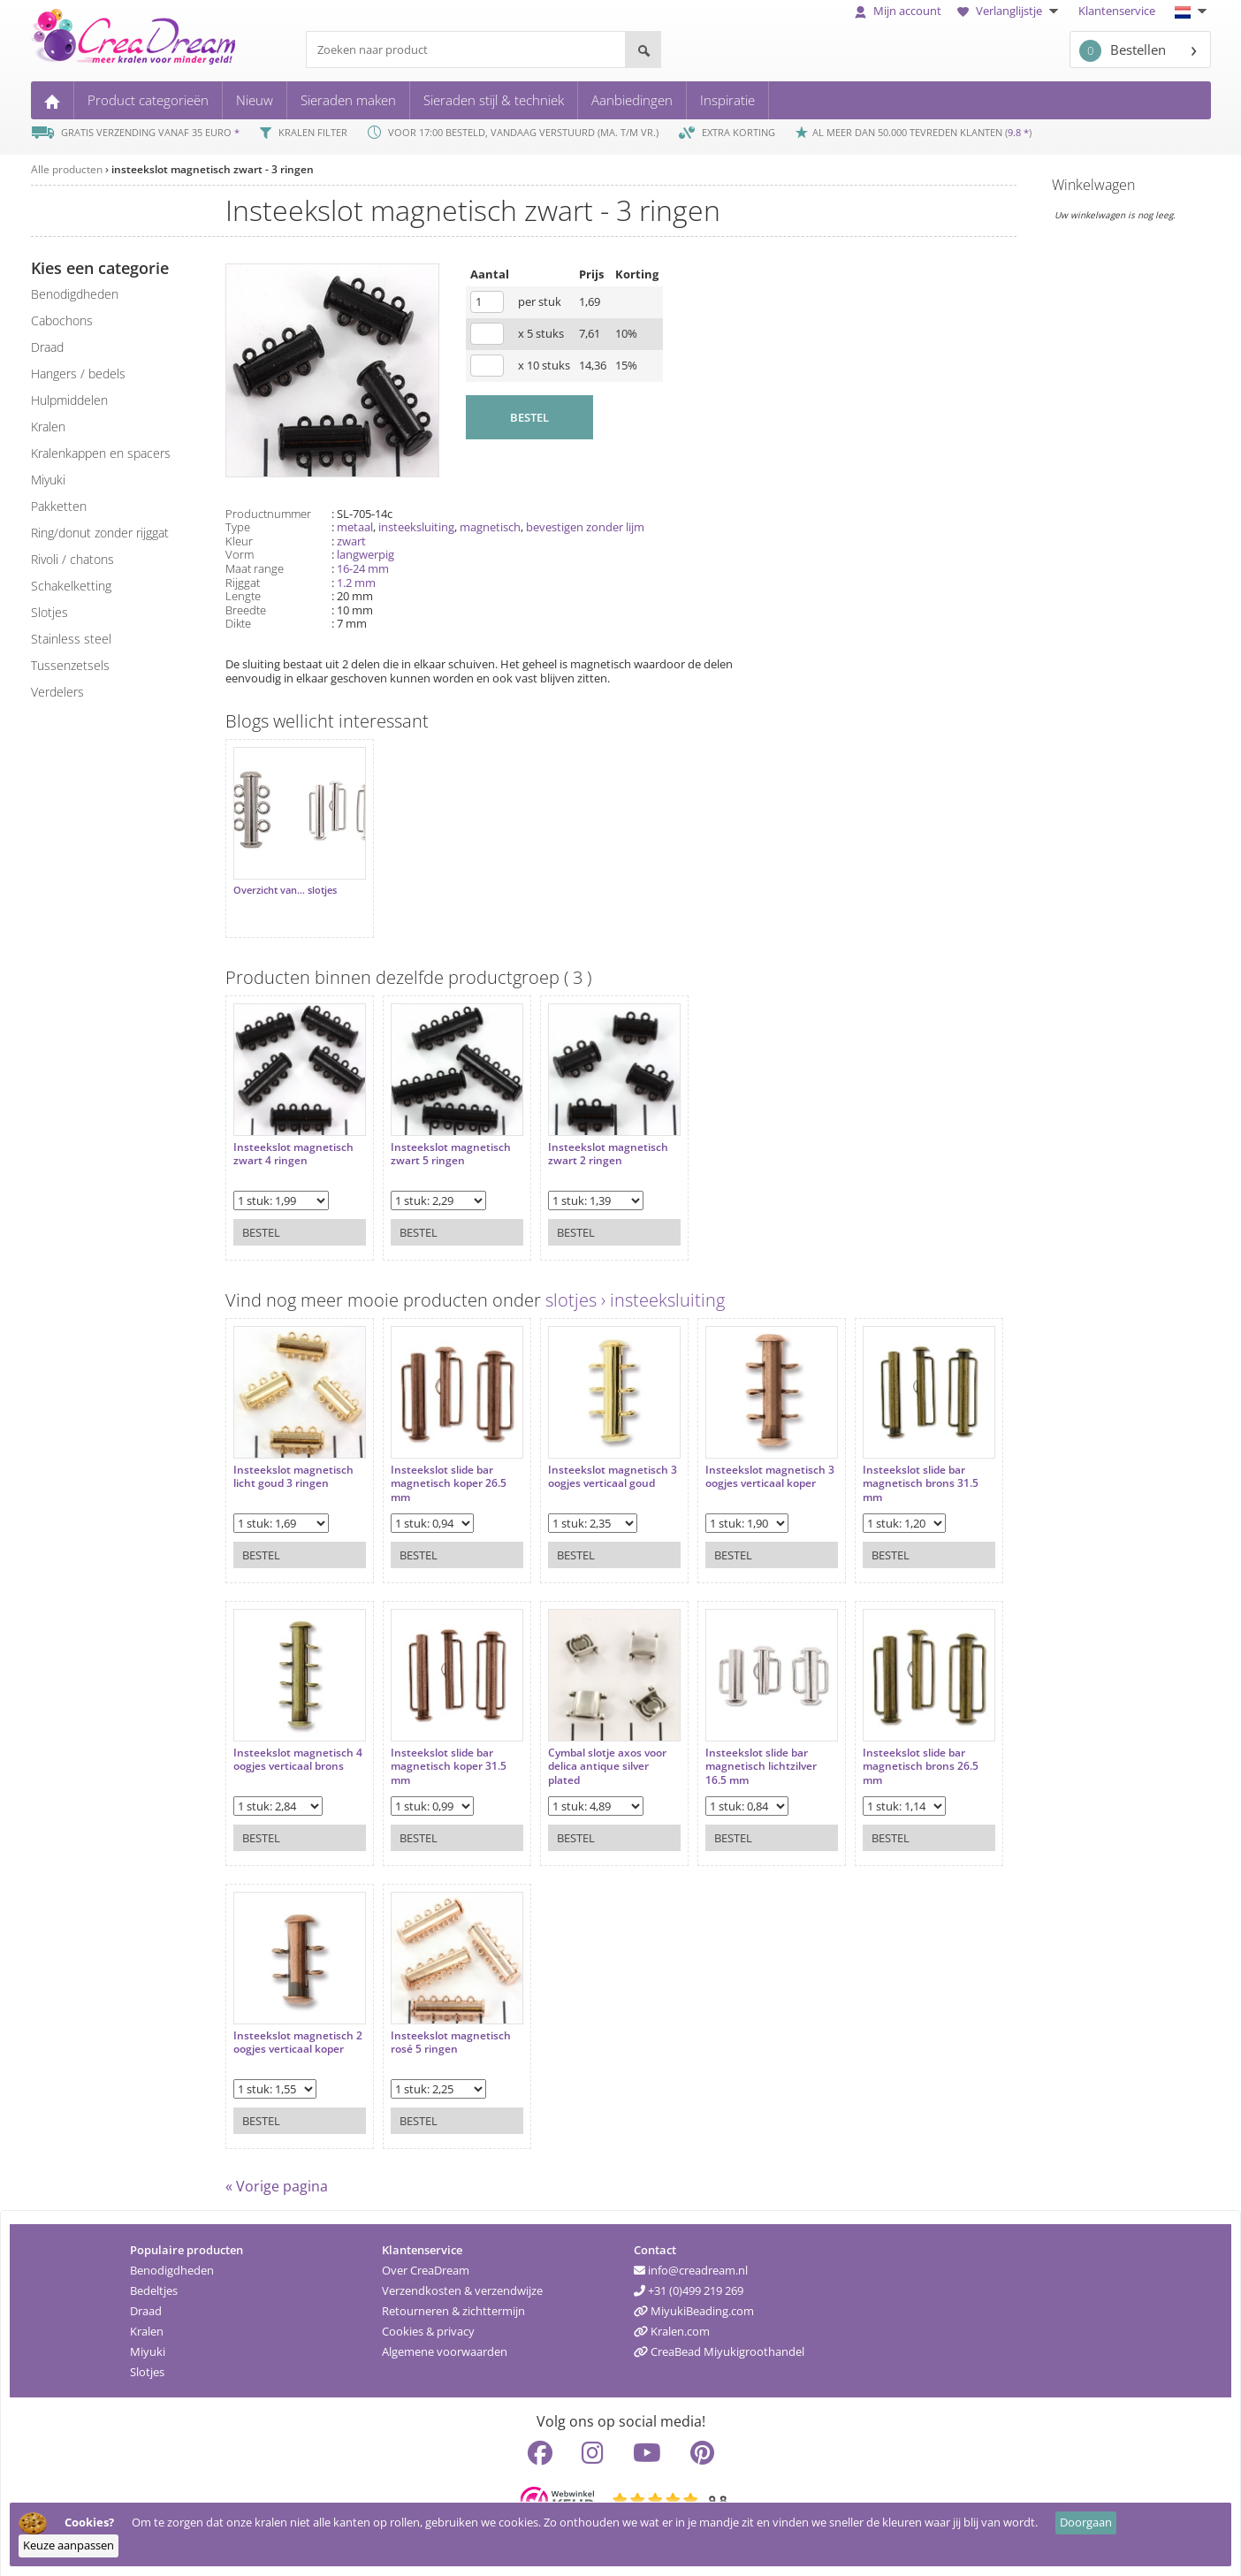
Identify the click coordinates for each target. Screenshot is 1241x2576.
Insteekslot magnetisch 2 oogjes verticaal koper (293, 2028)
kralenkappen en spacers (101, 453)
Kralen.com (672, 2324)
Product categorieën (148, 100)
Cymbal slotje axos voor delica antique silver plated (593, 1752)
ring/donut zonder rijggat (100, 532)
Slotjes (147, 2365)
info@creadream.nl (691, 2263)
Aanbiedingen (632, 100)
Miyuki (147, 2344)
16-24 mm (363, 568)
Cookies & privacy (428, 2324)
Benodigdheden (172, 2263)
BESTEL (529, 417)
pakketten (59, 506)
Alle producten (67, 169)
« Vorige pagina (276, 2179)
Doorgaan (1086, 2522)
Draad (146, 2304)
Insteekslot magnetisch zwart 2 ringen (594, 1140)
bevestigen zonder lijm (585, 527)
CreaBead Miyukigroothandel (719, 2344)
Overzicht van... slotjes (285, 883)
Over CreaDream (425, 2263)
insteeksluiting (416, 527)
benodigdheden (74, 294)
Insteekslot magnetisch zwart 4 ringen (293, 1140)
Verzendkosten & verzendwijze (462, 2283)
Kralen (147, 2324)
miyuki (48, 479)
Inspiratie (727, 100)
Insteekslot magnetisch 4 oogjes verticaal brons (293, 1745)
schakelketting (71, 585)
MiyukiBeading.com (694, 2304)
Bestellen (1122, 51)
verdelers (57, 691)
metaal (355, 527)
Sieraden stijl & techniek (493, 100)
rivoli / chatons (72, 559)
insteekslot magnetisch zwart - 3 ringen (212, 169)
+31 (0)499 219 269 (688, 2283)
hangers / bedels (78, 373)
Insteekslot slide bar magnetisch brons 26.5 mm (892, 1752)
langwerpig (365, 554)
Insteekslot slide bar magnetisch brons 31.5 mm (892, 1469)
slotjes (49, 612)
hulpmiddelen (69, 400)
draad (47, 347)
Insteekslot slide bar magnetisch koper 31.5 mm (441, 1752)
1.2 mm (356, 583)
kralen (48, 426)
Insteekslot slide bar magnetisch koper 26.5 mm (441, 1469)
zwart (351, 541)
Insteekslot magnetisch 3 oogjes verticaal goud (594, 1462)
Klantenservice (1116, 11)
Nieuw (254, 100)
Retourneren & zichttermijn (453, 2304)
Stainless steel (71, 638)
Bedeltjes (154, 2283)
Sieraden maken (348, 100)
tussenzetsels (70, 665)
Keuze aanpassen (68, 2545)
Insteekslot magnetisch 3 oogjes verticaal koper (744, 1462)
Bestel (261, 1218)
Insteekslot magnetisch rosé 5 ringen (444, 2028)
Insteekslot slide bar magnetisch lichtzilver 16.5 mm (740, 1752)
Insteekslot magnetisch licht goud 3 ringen (293, 1462)
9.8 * (1018, 132)
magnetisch (490, 527)
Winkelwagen (1093, 184)
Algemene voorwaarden (444, 2344)
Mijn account (898, 11)
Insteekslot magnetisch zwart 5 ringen (444, 1140)
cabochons (62, 320)
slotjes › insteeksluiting (635, 1293)
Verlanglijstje (1009, 11)
